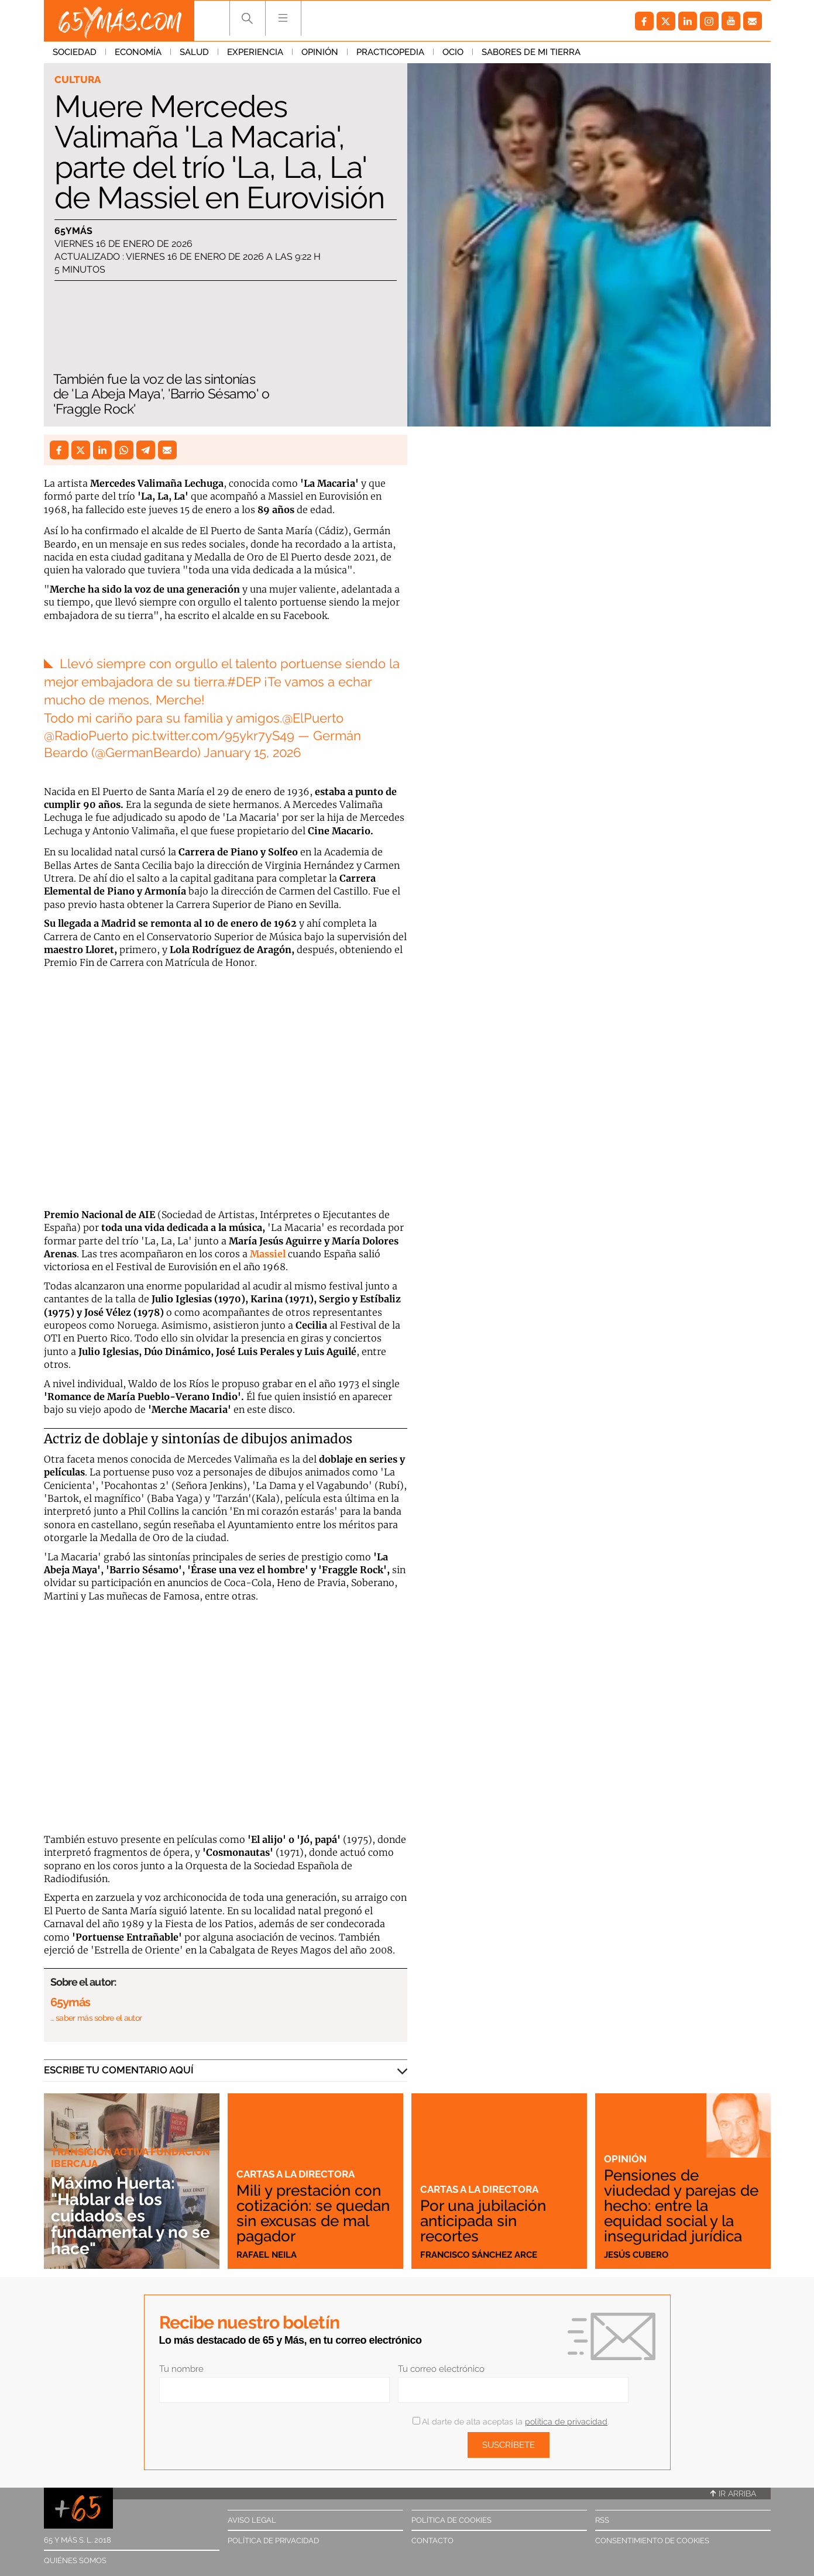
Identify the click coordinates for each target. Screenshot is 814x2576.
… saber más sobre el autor (96, 2018)
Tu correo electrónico (441, 2369)
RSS (602, 2520)
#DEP (243, 681)
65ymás (73, 230)
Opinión (319, 52)
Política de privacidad (273, 2540)
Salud (194, 52)
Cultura (77, 79)
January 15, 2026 (252, 752)
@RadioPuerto (86, 735)
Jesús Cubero (636, 2255)
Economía (138, 52)
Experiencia (255, 52)
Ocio (452, 52)
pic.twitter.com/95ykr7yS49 (213, 735)
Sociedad (75, 52)
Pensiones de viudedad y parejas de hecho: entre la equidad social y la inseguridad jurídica (681, 2205)
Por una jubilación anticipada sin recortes (483, 2221)
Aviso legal (252, 2520)
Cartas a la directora (295, 2174)
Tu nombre (181, 2369)
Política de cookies (451, 2520)
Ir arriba (733, 2493)
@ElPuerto (313, 717)
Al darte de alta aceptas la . (511, 2421)
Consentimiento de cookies (652, 2540)
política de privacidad (566, 2421)
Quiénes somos (75, 2560)
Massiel (268, 1254)
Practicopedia (390, 52)
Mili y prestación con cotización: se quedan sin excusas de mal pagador (313, 2213)
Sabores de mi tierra (531, 52)
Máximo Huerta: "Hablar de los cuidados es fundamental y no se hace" (130, 2215)
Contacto (432, 2540)
